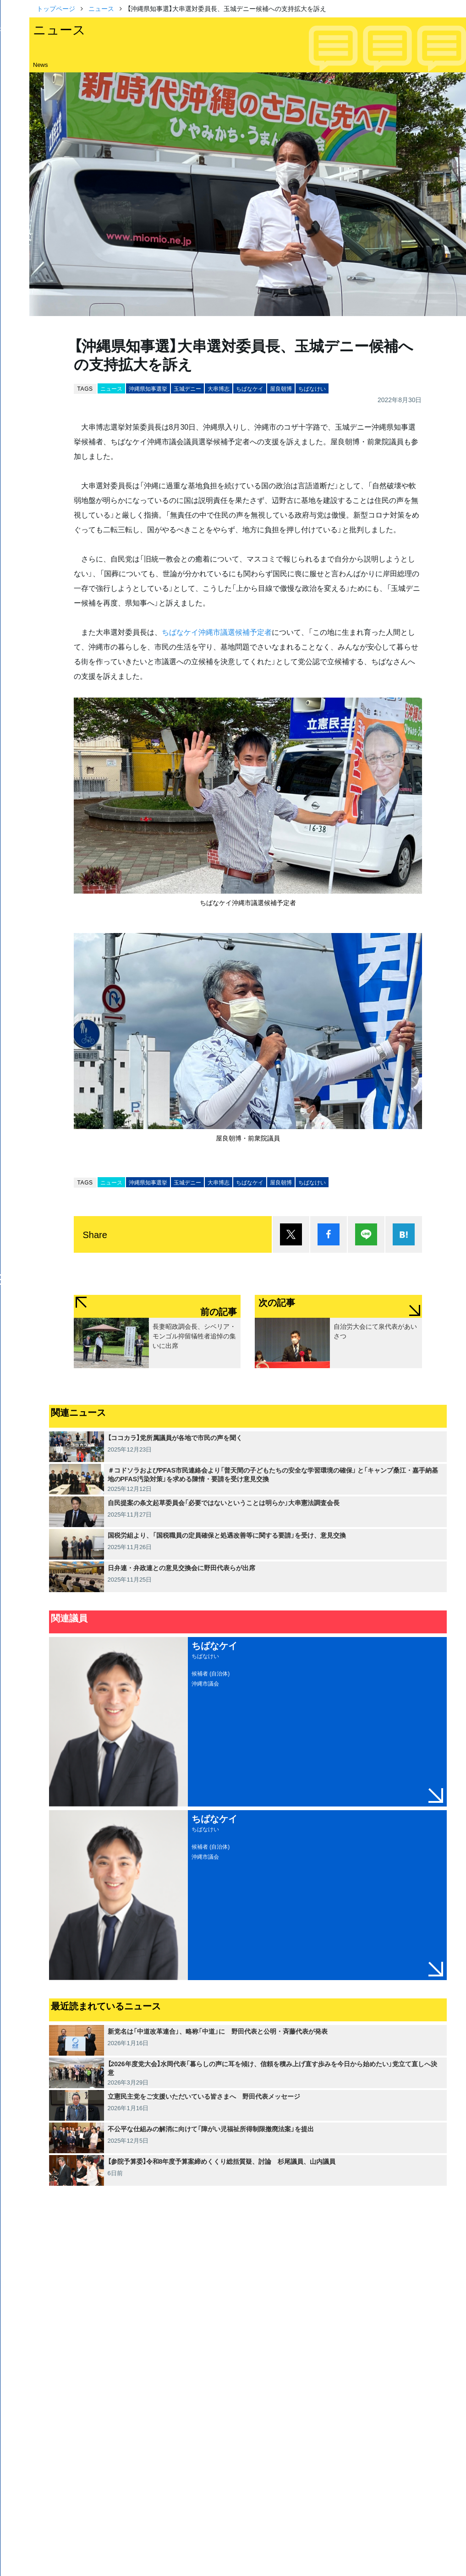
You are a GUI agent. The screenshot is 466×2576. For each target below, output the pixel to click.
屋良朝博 (281, 388)
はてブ (404, 1234)
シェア (329, 1234)
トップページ (56, 8)
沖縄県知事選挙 (148, 388)
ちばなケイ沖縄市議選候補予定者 (217, 631)
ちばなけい (312, 388)
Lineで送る (366, 1234)
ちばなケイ (249, 388)
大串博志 (219, 388)
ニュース (101, 8)
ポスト (291, 1234)
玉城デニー (187, 388)
